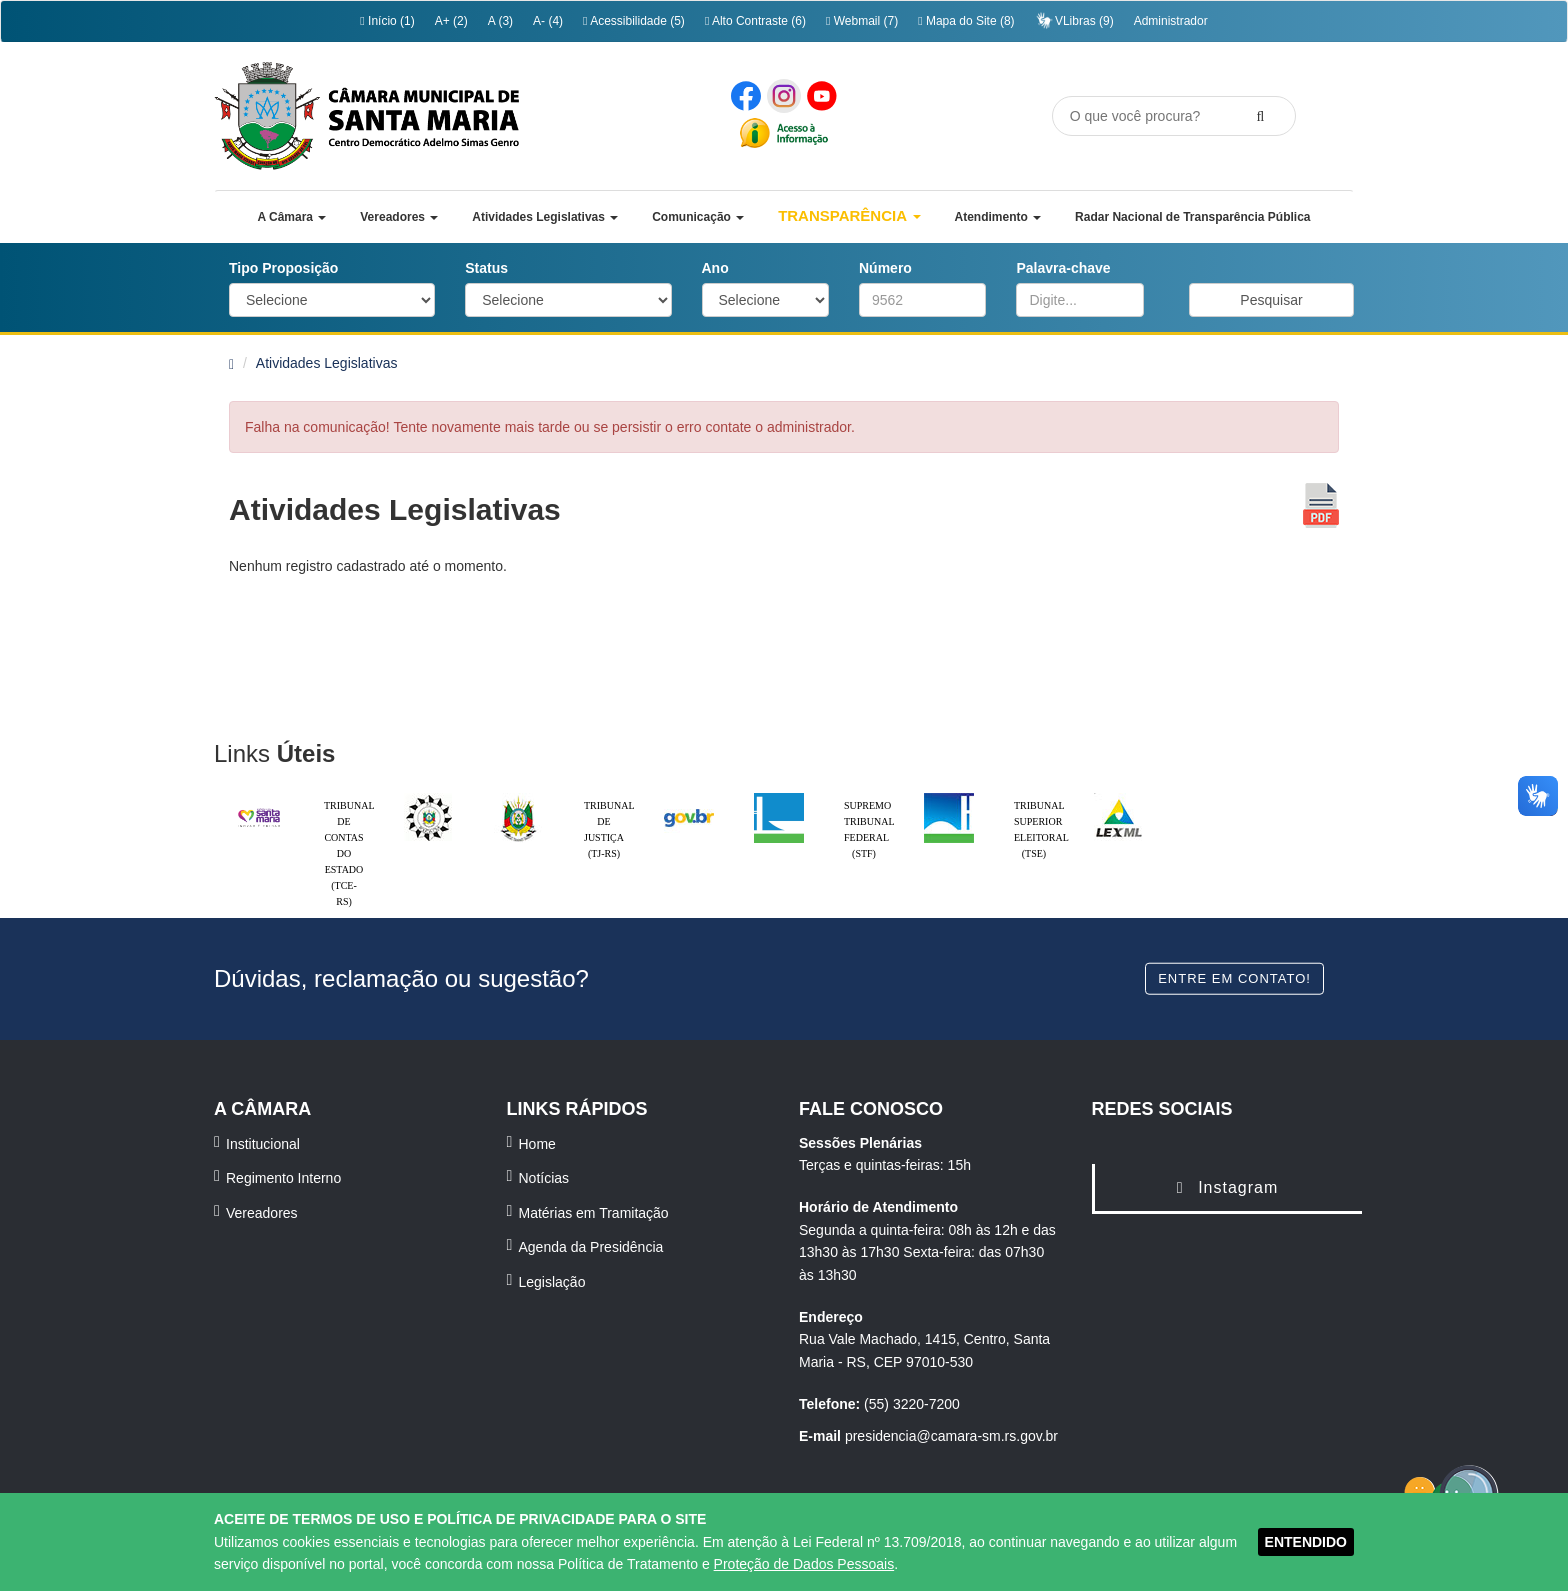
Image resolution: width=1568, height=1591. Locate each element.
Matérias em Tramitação (594, 1213)
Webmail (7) (862, 21)
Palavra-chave (1063, 268)
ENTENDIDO (1306, 1542)
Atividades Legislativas (327, 363)
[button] (291, 217)
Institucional (263, 1144)
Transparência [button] (849, 215)
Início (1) (387, 21)
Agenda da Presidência (591, 1247)
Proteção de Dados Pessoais (804, 1564)
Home (537, 1144)
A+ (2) (451, 21)
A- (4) (548, 21)
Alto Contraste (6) (755, 21)
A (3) (500, 21)
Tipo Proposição (283, 268)
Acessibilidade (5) (634, 21)
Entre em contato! (1234, 977)
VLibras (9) (1074, 20)
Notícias (544, 1178)
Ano (715, 268)
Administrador (1171, 21)
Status (486, 268)
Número (885, 268)
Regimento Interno (283, 1178)
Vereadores (262, 1213)
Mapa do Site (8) (966, 21)
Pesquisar (1271, 300)
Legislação (552, 1282)
